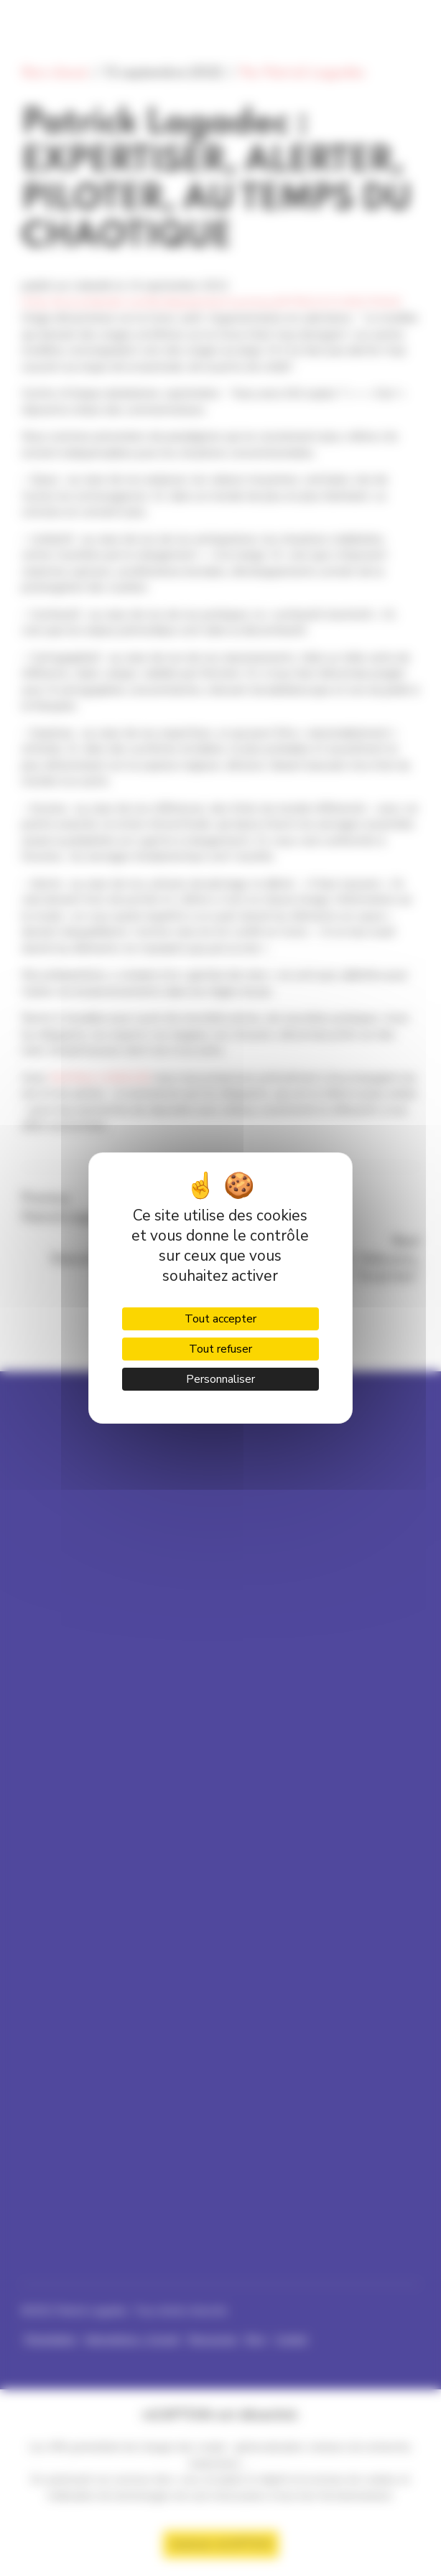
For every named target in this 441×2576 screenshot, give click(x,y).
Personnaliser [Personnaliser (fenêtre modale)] (220, 1379)
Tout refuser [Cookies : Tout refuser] (220, 1349)
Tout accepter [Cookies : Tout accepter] (220, 1319)
